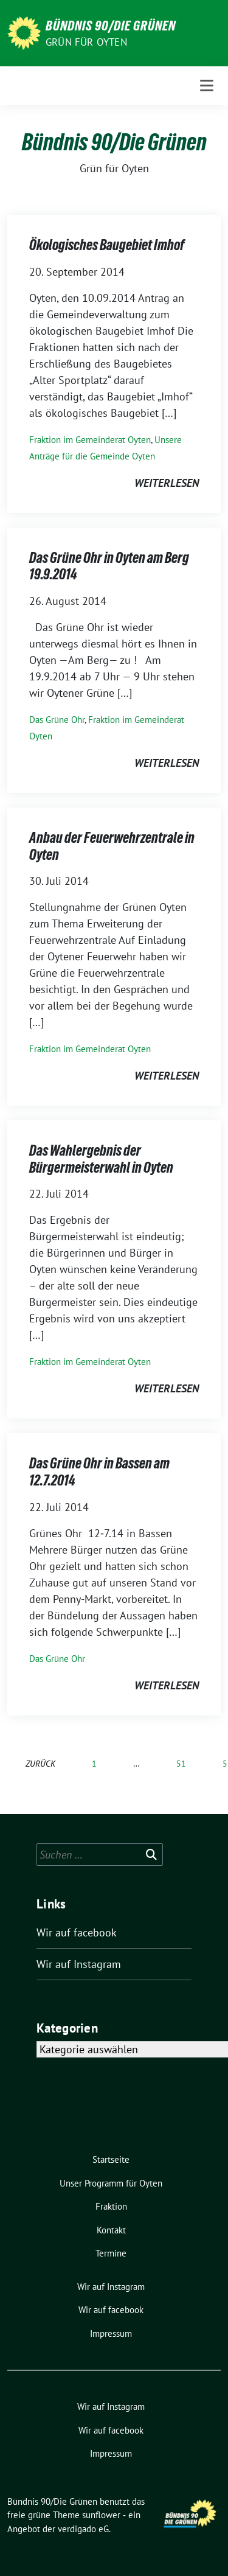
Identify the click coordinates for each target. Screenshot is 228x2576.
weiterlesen (166, 483)
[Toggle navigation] (207, 85)
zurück (40, 1763)
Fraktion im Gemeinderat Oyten (90, 439)
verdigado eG (83, 2529)
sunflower (101, 2515)
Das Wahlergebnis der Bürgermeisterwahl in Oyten (101, 1159)
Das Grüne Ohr (57, 719)
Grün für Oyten (86, 42)
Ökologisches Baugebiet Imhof (106, 245)
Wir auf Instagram (78, 1964)
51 (181, 1763)
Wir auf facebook (76, 1932)
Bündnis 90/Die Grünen (111, 25)
